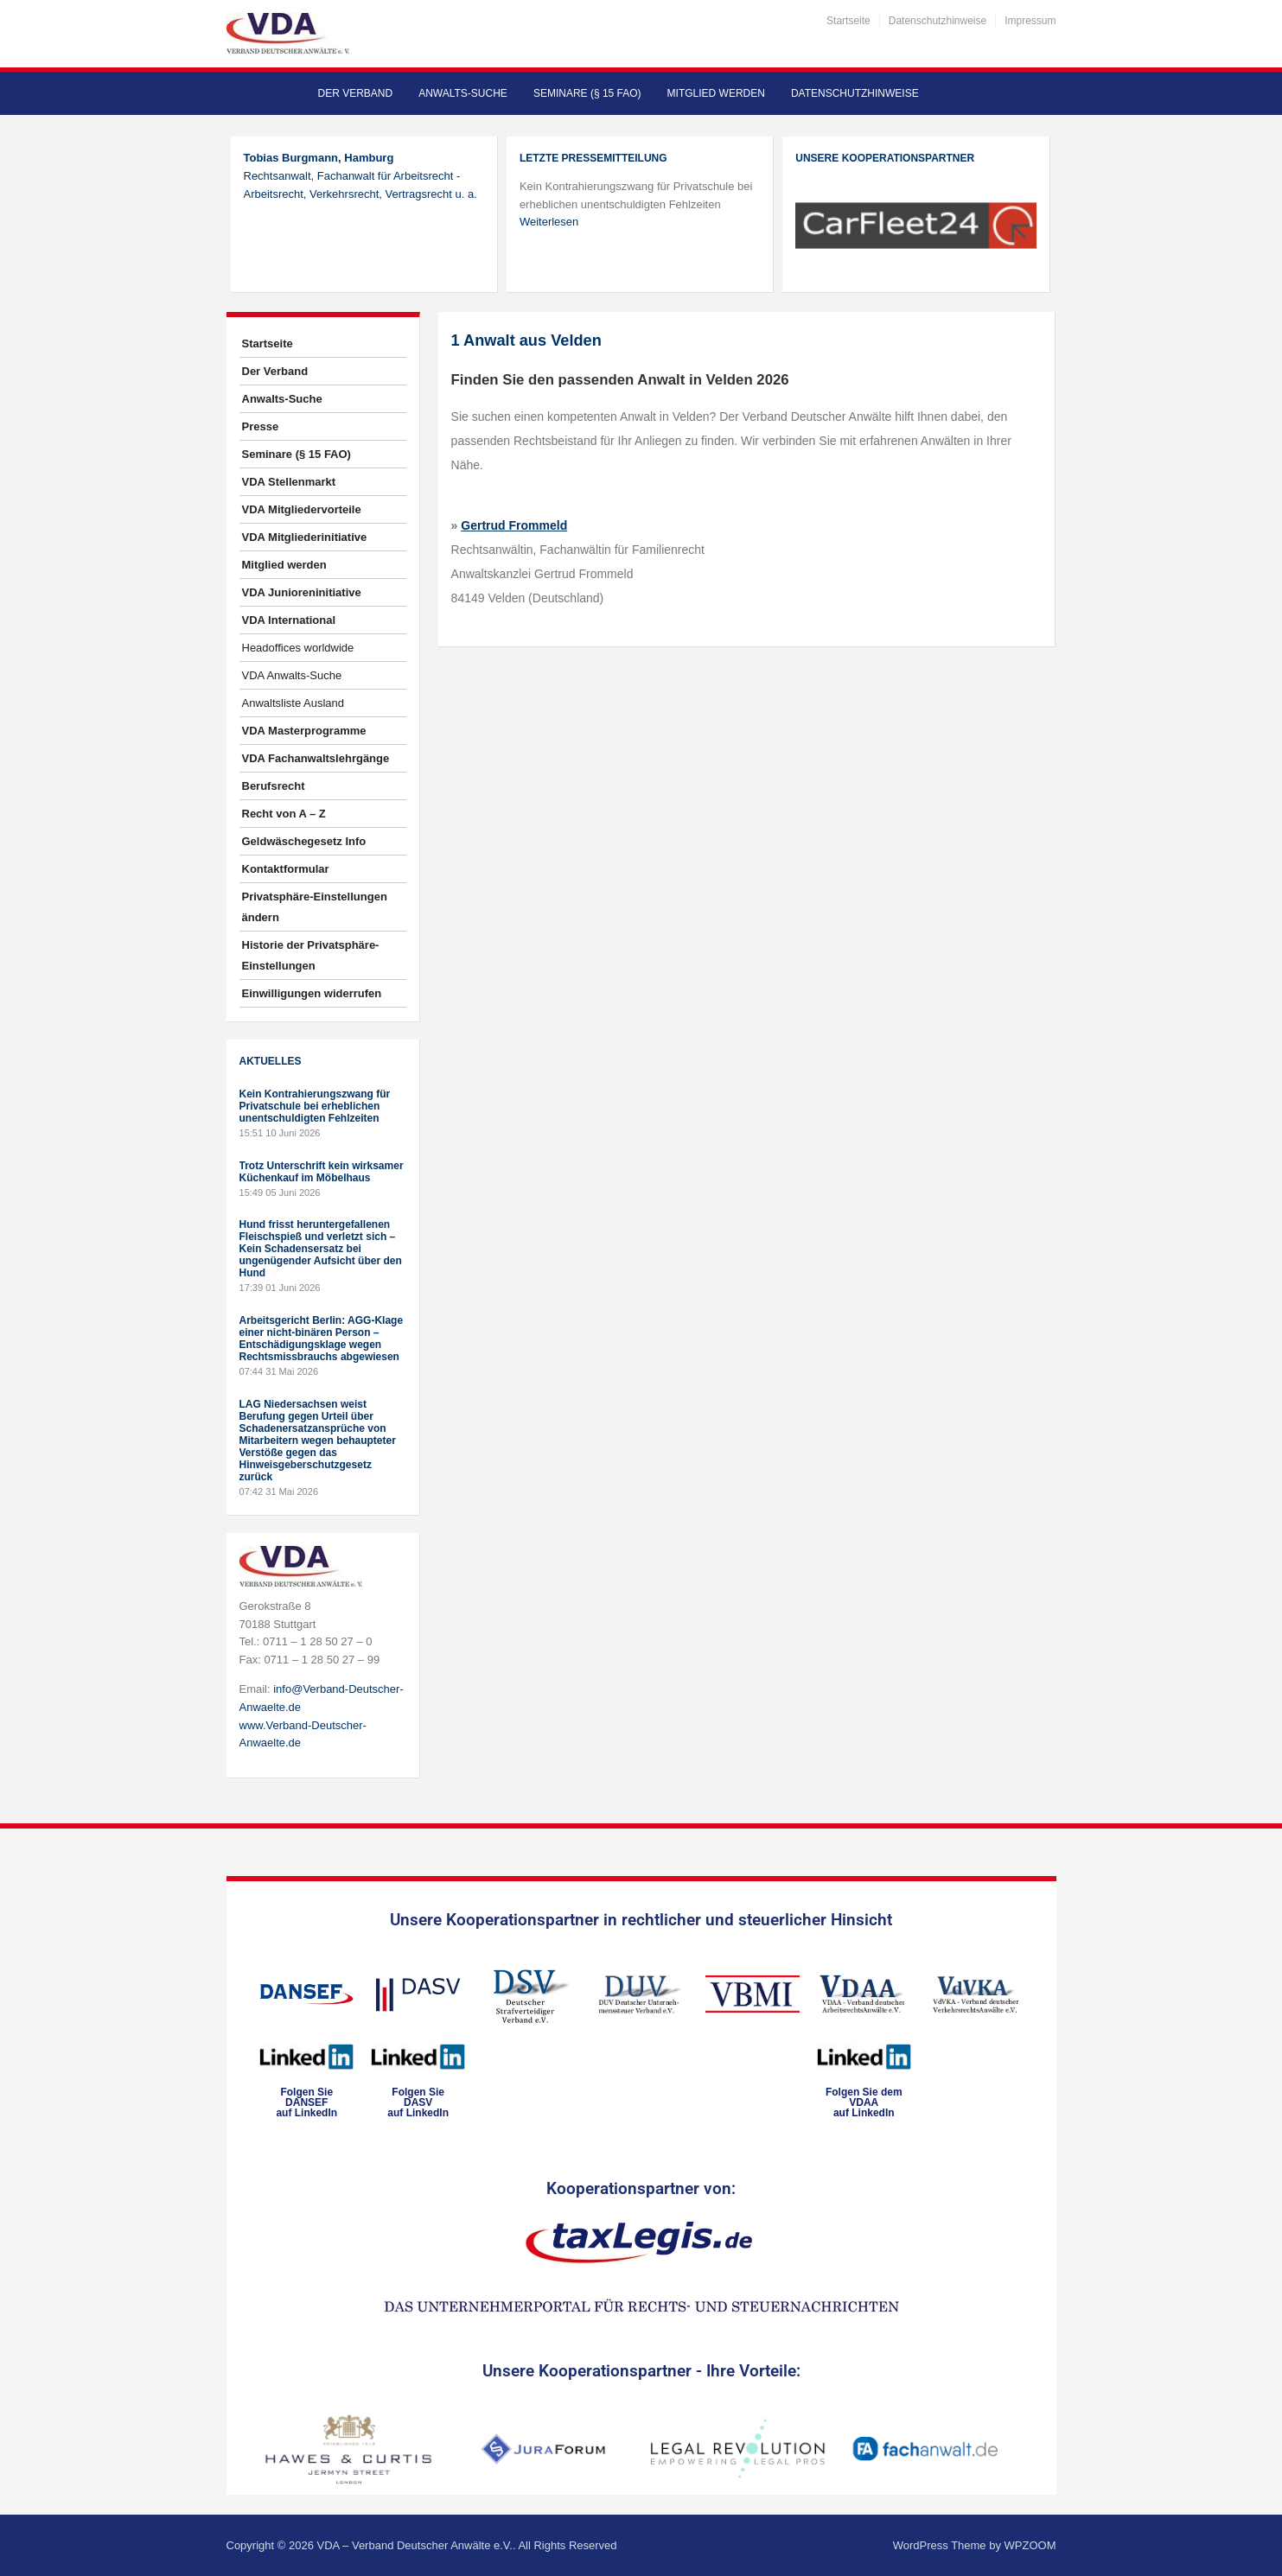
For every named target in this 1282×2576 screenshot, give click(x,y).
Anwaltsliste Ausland (293, 702)
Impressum (1030, 21)
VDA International (289, 620)
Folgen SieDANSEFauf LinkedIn (306, 2102)
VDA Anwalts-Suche (292, 675)
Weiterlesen (549, 221)
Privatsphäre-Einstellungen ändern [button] (314, 907)
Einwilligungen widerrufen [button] (312, 993)
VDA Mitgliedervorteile (301, 509)
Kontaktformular (285, 868)
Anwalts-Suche (462, 93)
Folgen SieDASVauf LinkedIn (418, 2102)
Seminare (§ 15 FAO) (587, 93)
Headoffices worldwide (298, 647)
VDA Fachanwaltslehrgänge (316, 758)
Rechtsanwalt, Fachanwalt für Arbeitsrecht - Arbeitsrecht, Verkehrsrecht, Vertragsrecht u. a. (360, 175)
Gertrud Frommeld (514, 525)
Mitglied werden (716, 93)
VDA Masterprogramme (304, 730)
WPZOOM (1030, 2545)
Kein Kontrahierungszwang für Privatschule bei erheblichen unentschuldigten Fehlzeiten (315, 1106)
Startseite (848, 21)
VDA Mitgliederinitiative (304, 537)
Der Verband (355, 93)
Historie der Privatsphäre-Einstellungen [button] (310, 955)
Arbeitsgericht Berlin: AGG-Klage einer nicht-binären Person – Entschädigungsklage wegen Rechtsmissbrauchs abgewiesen (321, 1338)
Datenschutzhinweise (937, 21)
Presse (260, 426)
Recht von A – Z (284, 813)
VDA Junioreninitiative (301, 592)
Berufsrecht (273, 785)
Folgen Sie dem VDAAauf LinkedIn (864, 2102)
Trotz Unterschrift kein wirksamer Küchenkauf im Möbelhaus (321, 1172)
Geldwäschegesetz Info (304, 841)
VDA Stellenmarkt (289, 481)
